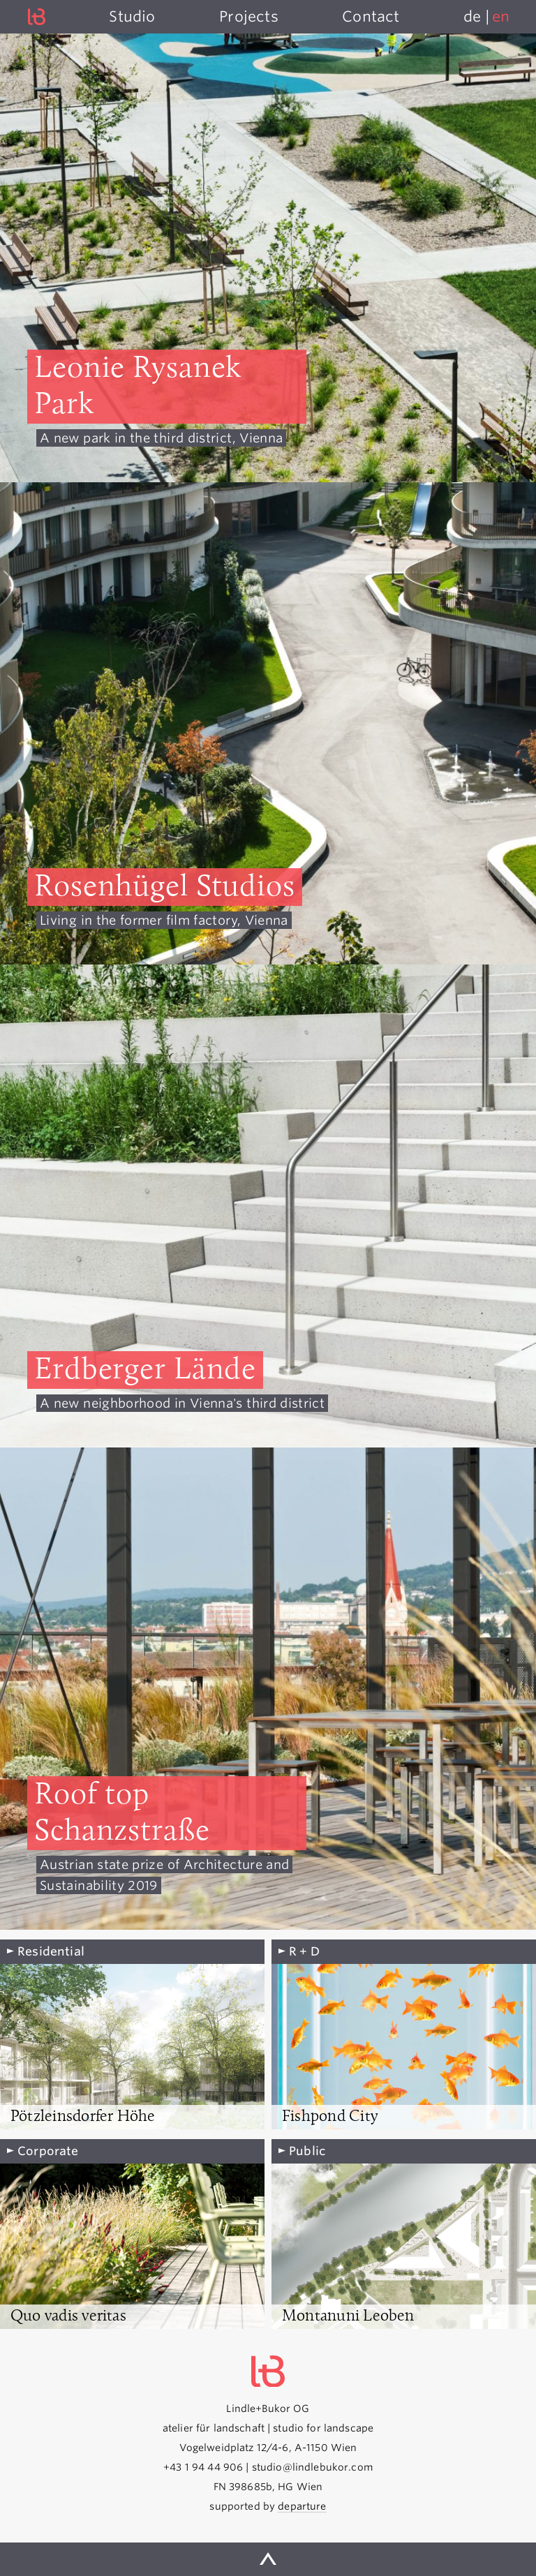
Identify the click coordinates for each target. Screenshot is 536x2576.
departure (302, 2506)
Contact (370, 16)
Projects (248, 16)
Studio (132, 16)
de (472, 16)
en (500, 16)
